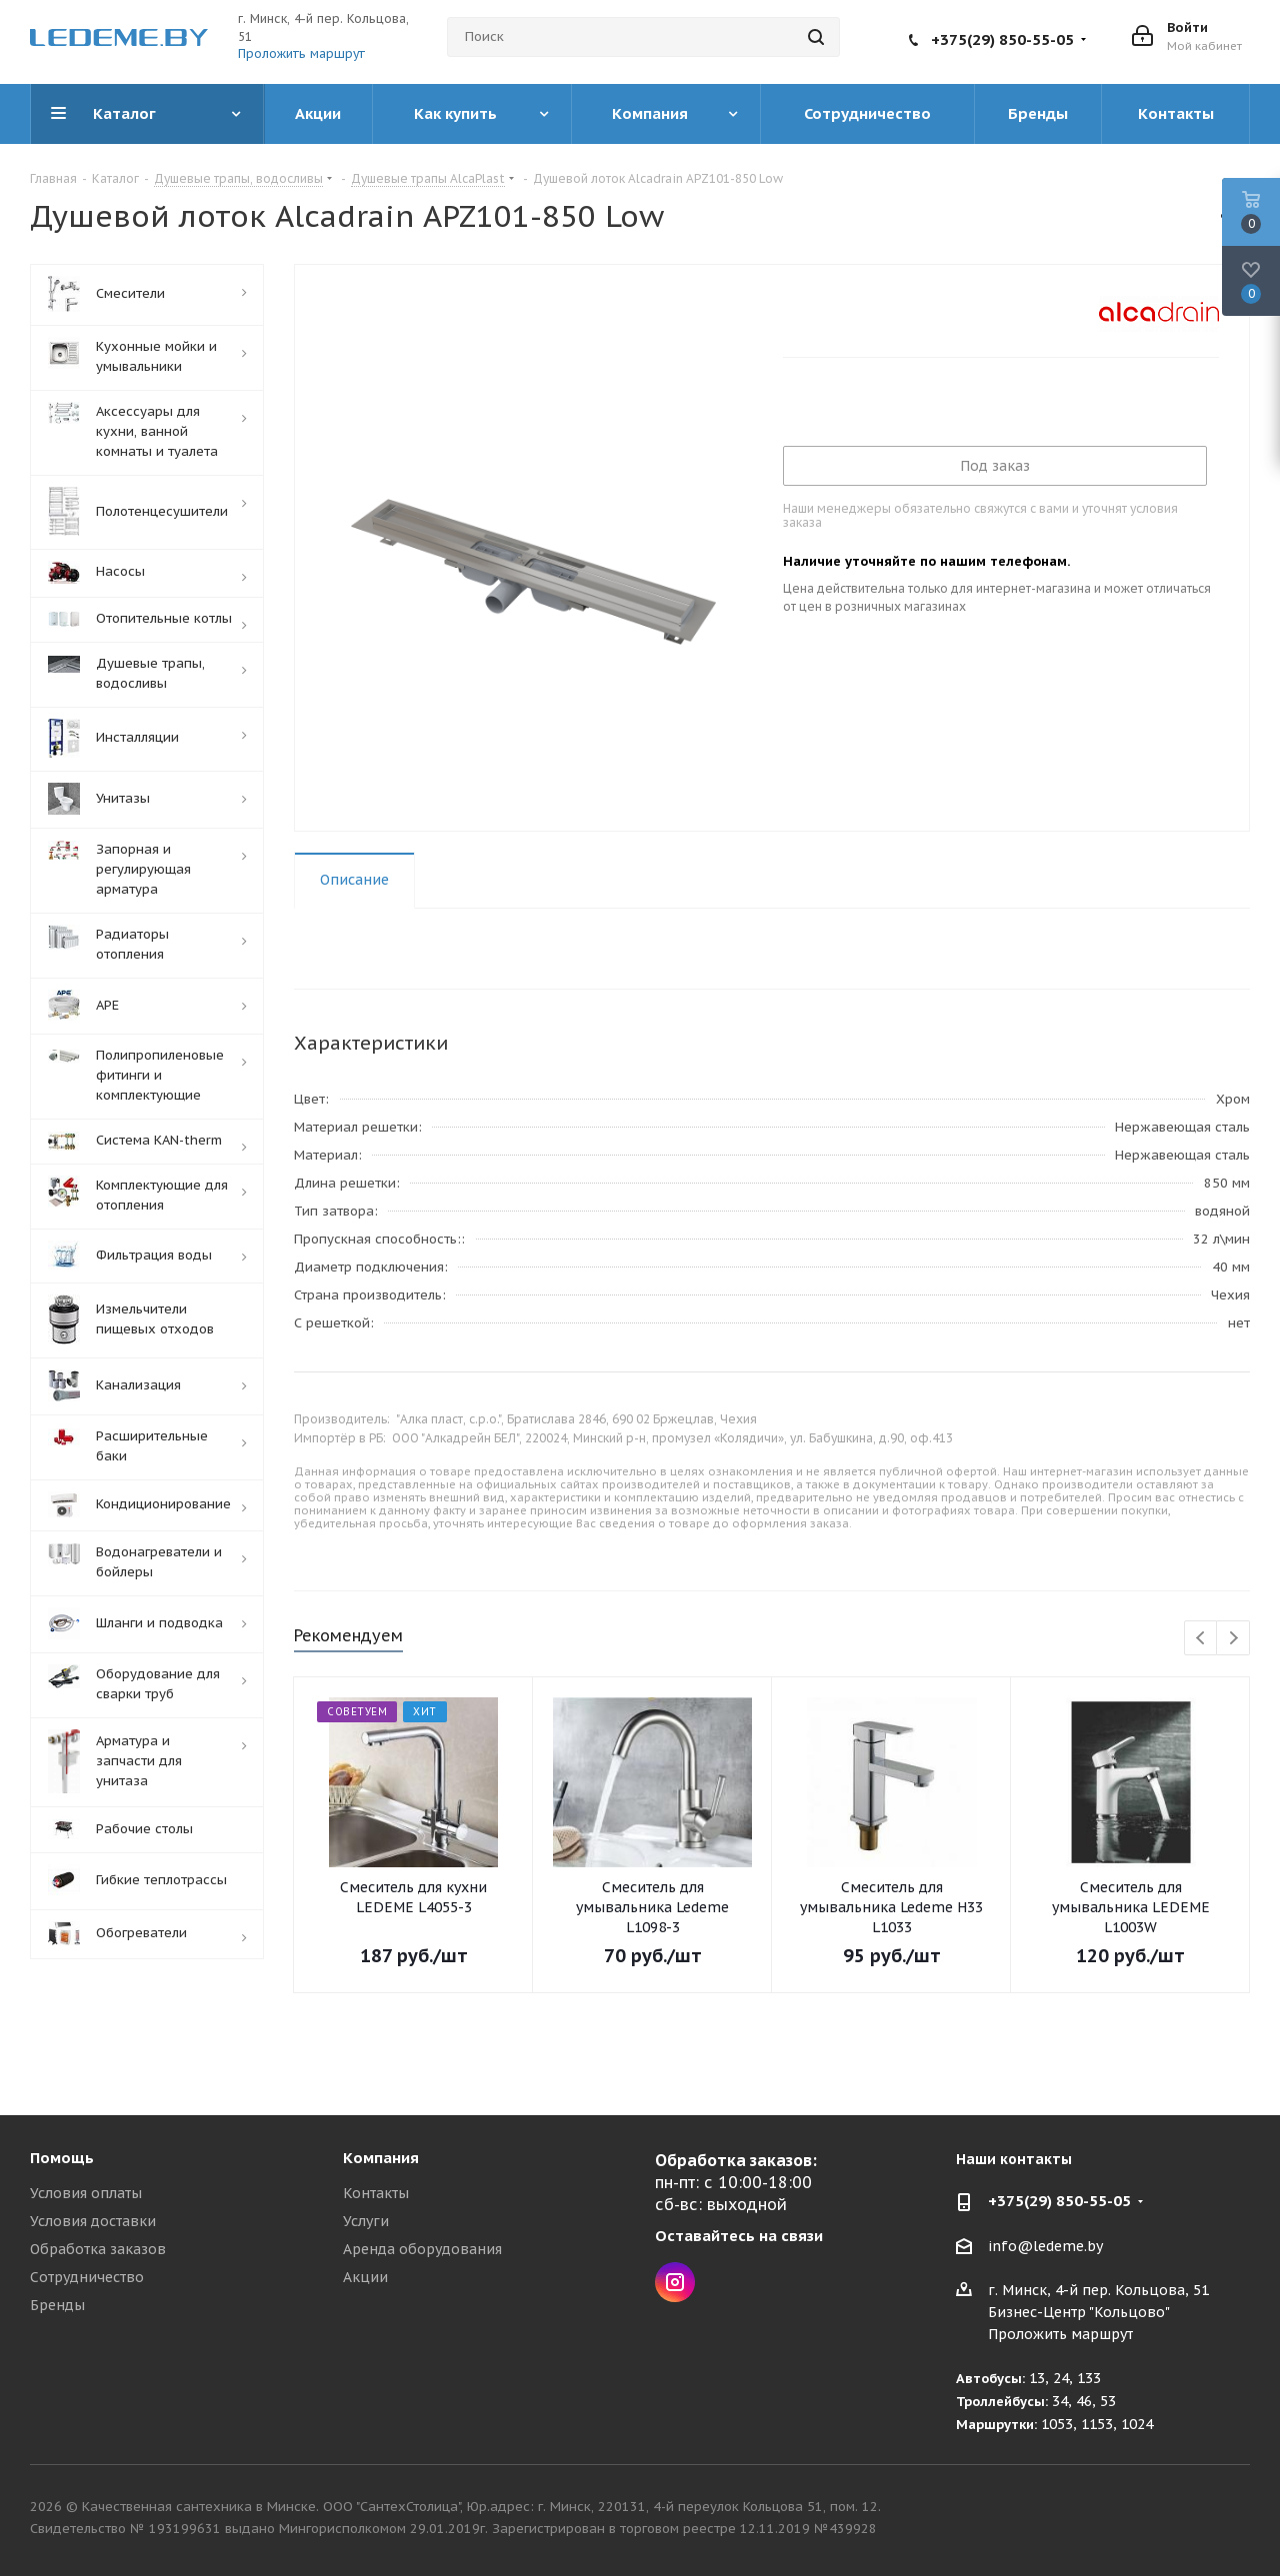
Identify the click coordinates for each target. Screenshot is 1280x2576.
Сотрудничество (87, 2277)
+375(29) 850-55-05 (1002, 39)
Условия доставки (93, 2221)
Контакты (376, 2193)
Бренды (57, 2305)
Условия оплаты (86, 2193)
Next (1233, 1638)
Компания (381, 2157)
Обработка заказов (98, 2249)
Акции (365, 2277)
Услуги (366, 2221)
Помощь (62, 2157)
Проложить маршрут (301, 53)
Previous (1201, 1638)
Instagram (675, 2282)
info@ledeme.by (1045, 2246)
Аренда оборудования (422, 2249)
